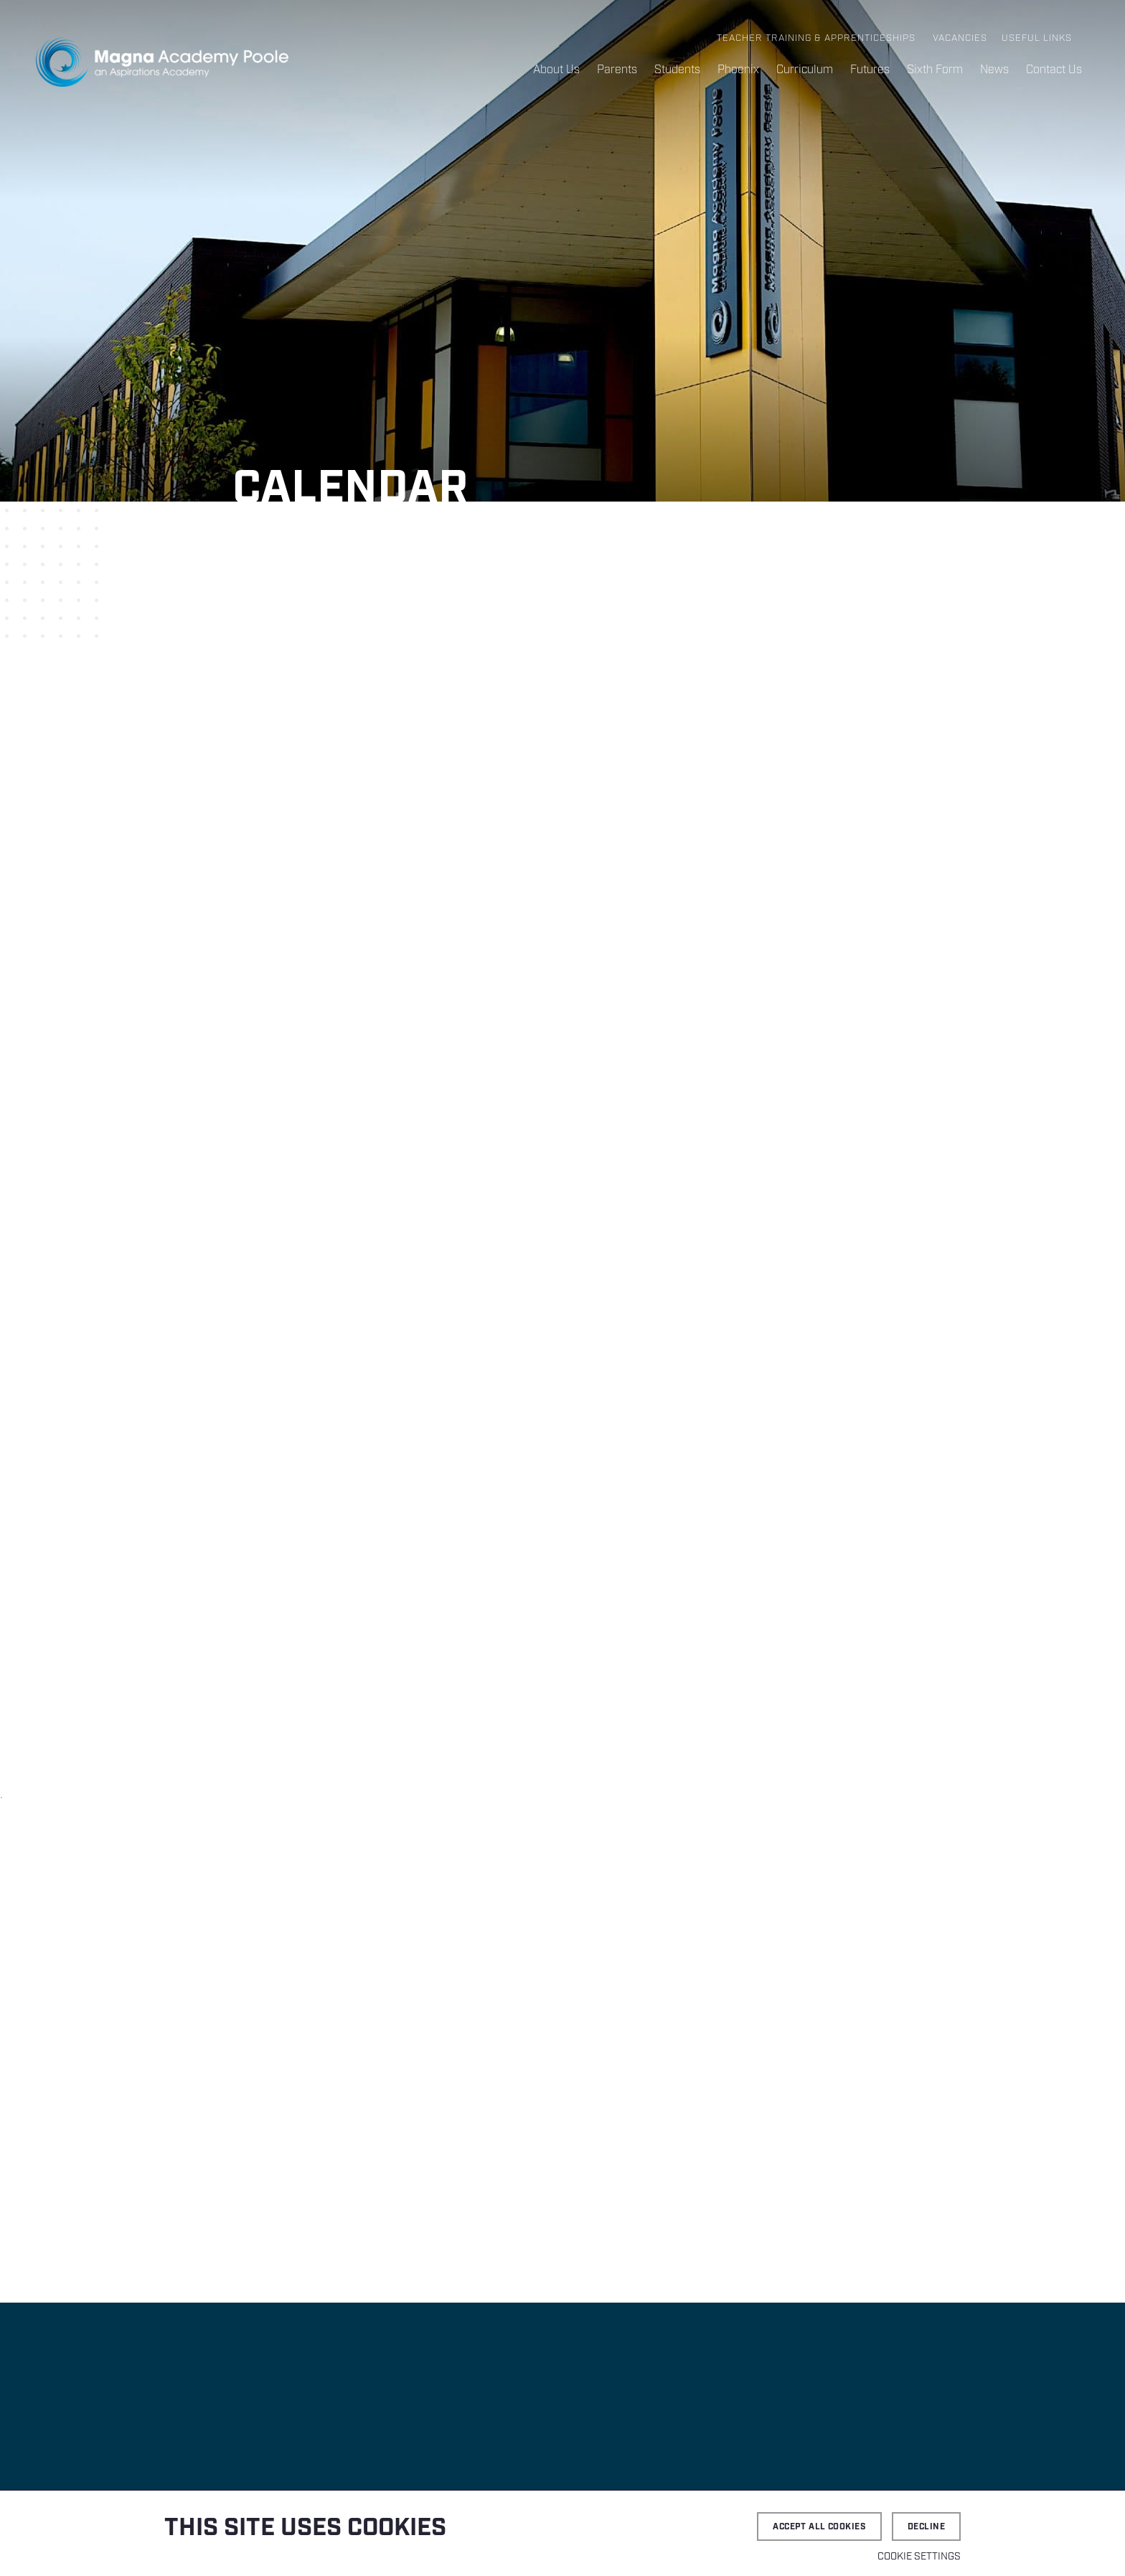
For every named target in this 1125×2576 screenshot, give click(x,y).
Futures (870, 69)
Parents (617, 69)
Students (677, 69)
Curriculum (804, 69)
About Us (556, 69)
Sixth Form (935, 69)
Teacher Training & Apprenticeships (816, 38)
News (994, 69)
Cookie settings (919, 2557)
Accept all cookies (819, 2526)
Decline (926, 2526)
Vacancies (960, 38)
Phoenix (738, 69)
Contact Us (1054, 69)
